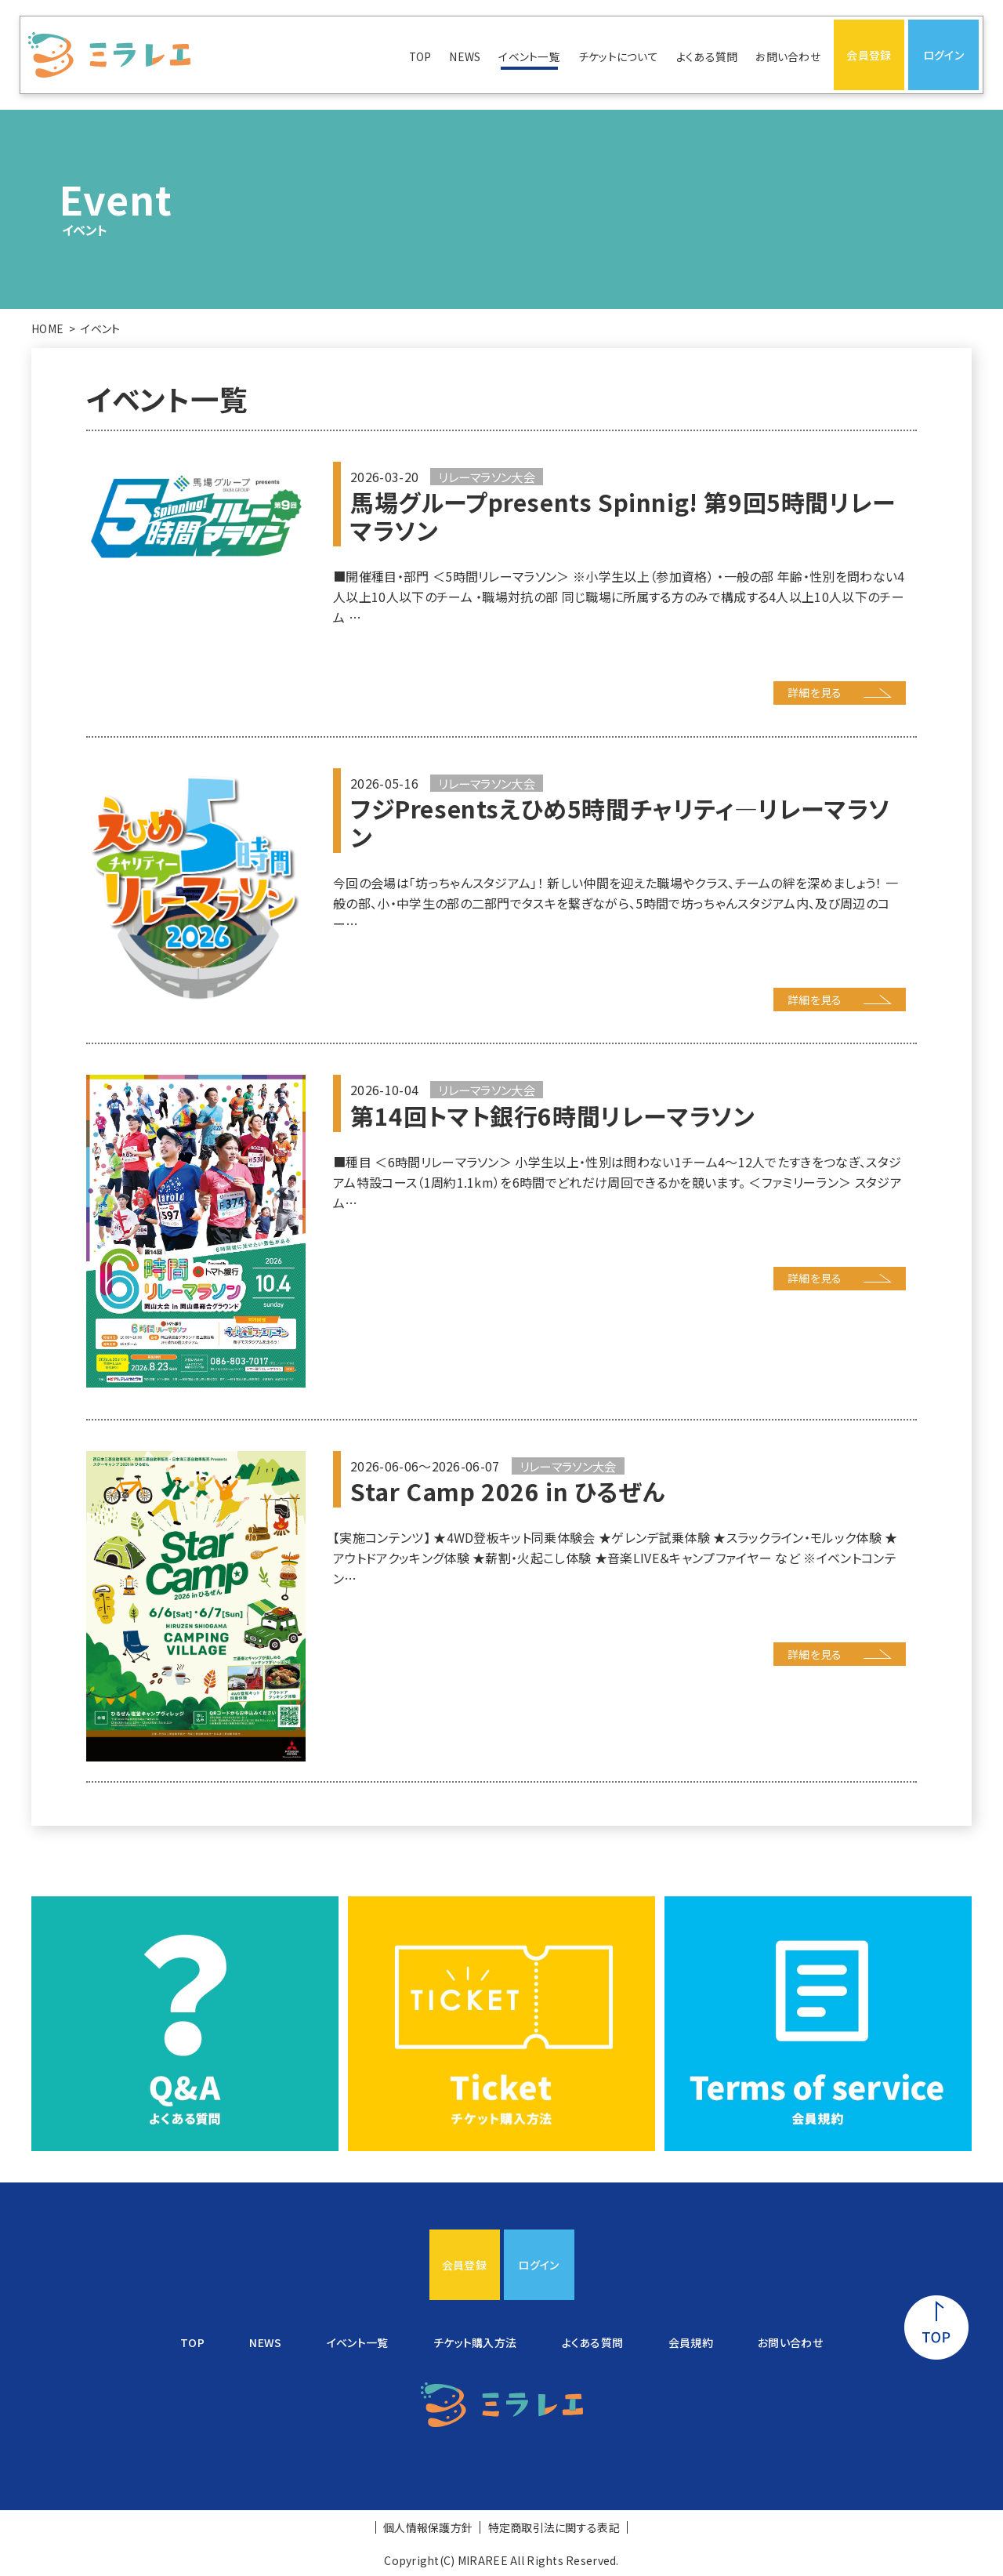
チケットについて (618, 56)
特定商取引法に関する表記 (554, 2527)
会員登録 (868, 55)
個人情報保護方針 (428, 2527)
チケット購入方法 (474, 2342)
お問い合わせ (787, 56)
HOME (47, 328)
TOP (420, 56)
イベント (100, 328)
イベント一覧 (529, 56)
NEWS (464, 56)
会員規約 (690, 2342)
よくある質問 (707, 56)
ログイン (943, 55)
